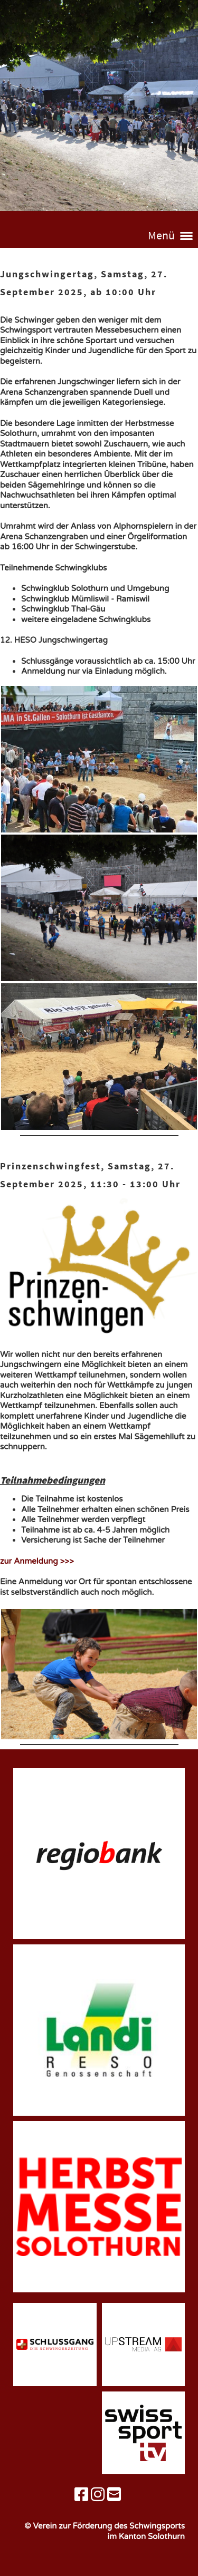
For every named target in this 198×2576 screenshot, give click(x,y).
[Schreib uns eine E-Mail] (114, 2495)
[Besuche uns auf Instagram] (98, 2495)
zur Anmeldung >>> (37, 1561)
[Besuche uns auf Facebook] (81, 2495)
